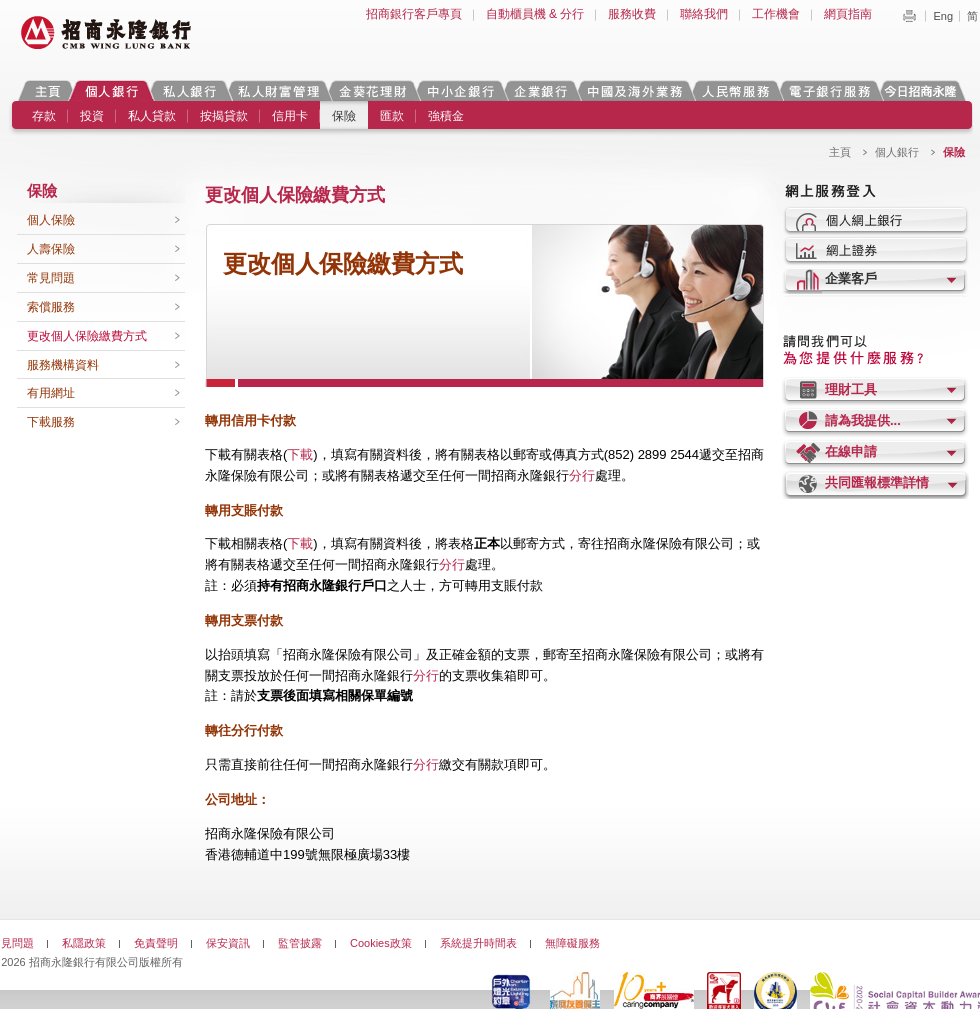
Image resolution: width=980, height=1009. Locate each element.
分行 (582, 475)
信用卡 (290, 116)
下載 (300, 454)
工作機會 (776, 14)
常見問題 (51, 278)
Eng (943, 16)
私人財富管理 (278, 90)
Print (909, 16)
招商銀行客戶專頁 (414, 14)
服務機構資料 (63, 365)
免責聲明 (156, 943)
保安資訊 (228, 943)
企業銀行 (540, 90)
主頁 (47, 90)
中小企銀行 (460, 90)
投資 (92, 116)
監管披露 (300, 943)
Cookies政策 (381, 943)
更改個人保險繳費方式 (87, 336)
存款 (44, 116)
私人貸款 (152, 116)
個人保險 (51, 220)
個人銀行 (111, 90)
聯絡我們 (704, 14)
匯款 (392, 116)
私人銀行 (189, 90)
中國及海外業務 (634, 90)
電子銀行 (829, 90)
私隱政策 (84, 943)
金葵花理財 (372, 90)
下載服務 (51, 422)
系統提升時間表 (478, 943)
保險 (344, 116)
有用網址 (51, 393)
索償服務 (51, 307)
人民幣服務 (735, 90)
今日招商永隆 (924, 90)
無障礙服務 (572, 943)
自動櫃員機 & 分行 (535, 14)
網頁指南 (848, 14)
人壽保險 (51, 249)
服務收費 (632, 14)
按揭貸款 (224, 116)
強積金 (446, 116)
